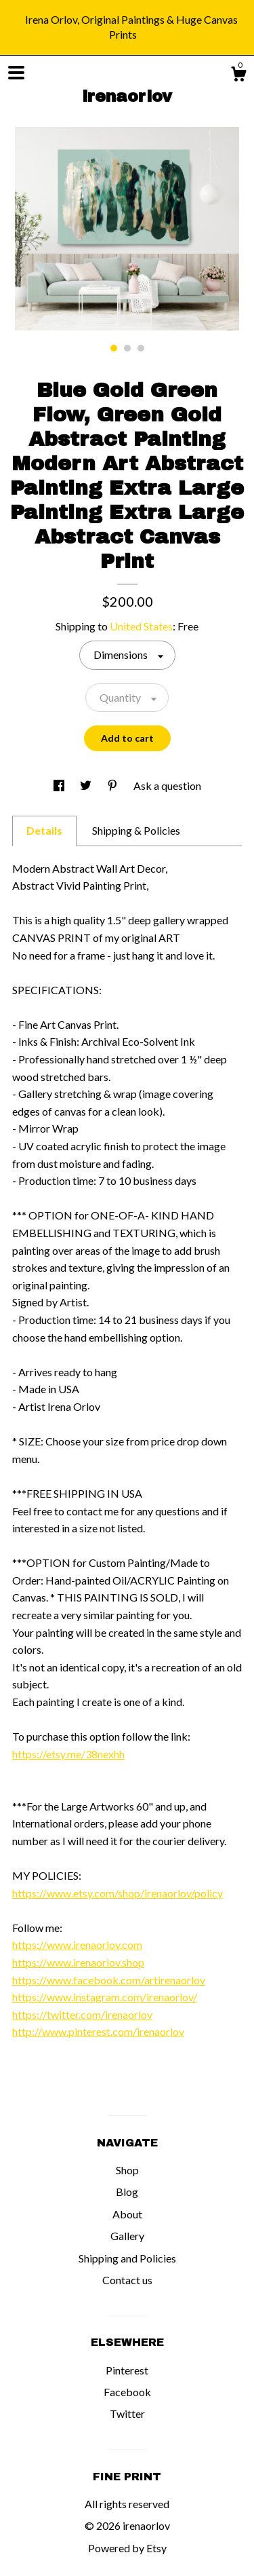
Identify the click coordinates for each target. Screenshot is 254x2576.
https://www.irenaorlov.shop (78, 1962)
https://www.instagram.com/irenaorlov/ (104, 1996)
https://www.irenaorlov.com (77, 1944)
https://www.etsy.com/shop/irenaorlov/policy (117, 1893)
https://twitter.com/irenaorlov (82, 2014)
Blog (127, 2191)
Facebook (127, 2391)
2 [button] (127, 348)
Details (44, 830)
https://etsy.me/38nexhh (68, 1753)
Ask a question (167, 785)
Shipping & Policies (136, 830)
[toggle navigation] (16, 72)
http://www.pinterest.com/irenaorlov (98, 2031)
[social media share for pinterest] (113, 785)
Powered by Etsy (127, 2547)
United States (141, 626)
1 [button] (113, 348)
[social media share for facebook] (60, 785)
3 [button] (140, 348)
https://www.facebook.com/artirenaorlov (108, 1979)
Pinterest (127, 2370)
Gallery (127, 2235)
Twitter (127, 2413)
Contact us (127, 2279)
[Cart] (238, 76)
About (127, 2214)
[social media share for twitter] (86, 785)
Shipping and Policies (127, 2258)
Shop (127, 2169)
